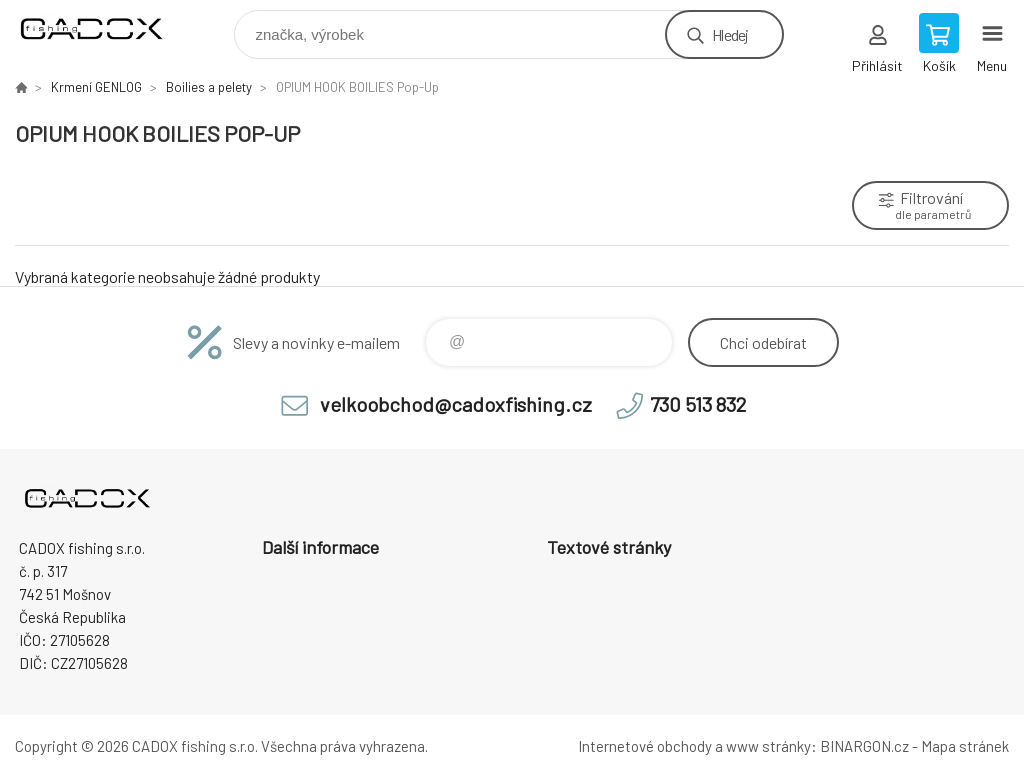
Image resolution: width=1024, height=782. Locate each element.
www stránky (768, 746)
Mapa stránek (965, 746)
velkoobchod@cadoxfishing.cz (456, 404)
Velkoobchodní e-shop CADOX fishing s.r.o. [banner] (103, 29)
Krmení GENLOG (96, 87)
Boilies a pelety (209, 87)
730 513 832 (698, 404)
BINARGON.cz (864, 746)
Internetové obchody (645, 746)
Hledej (730, 34)
